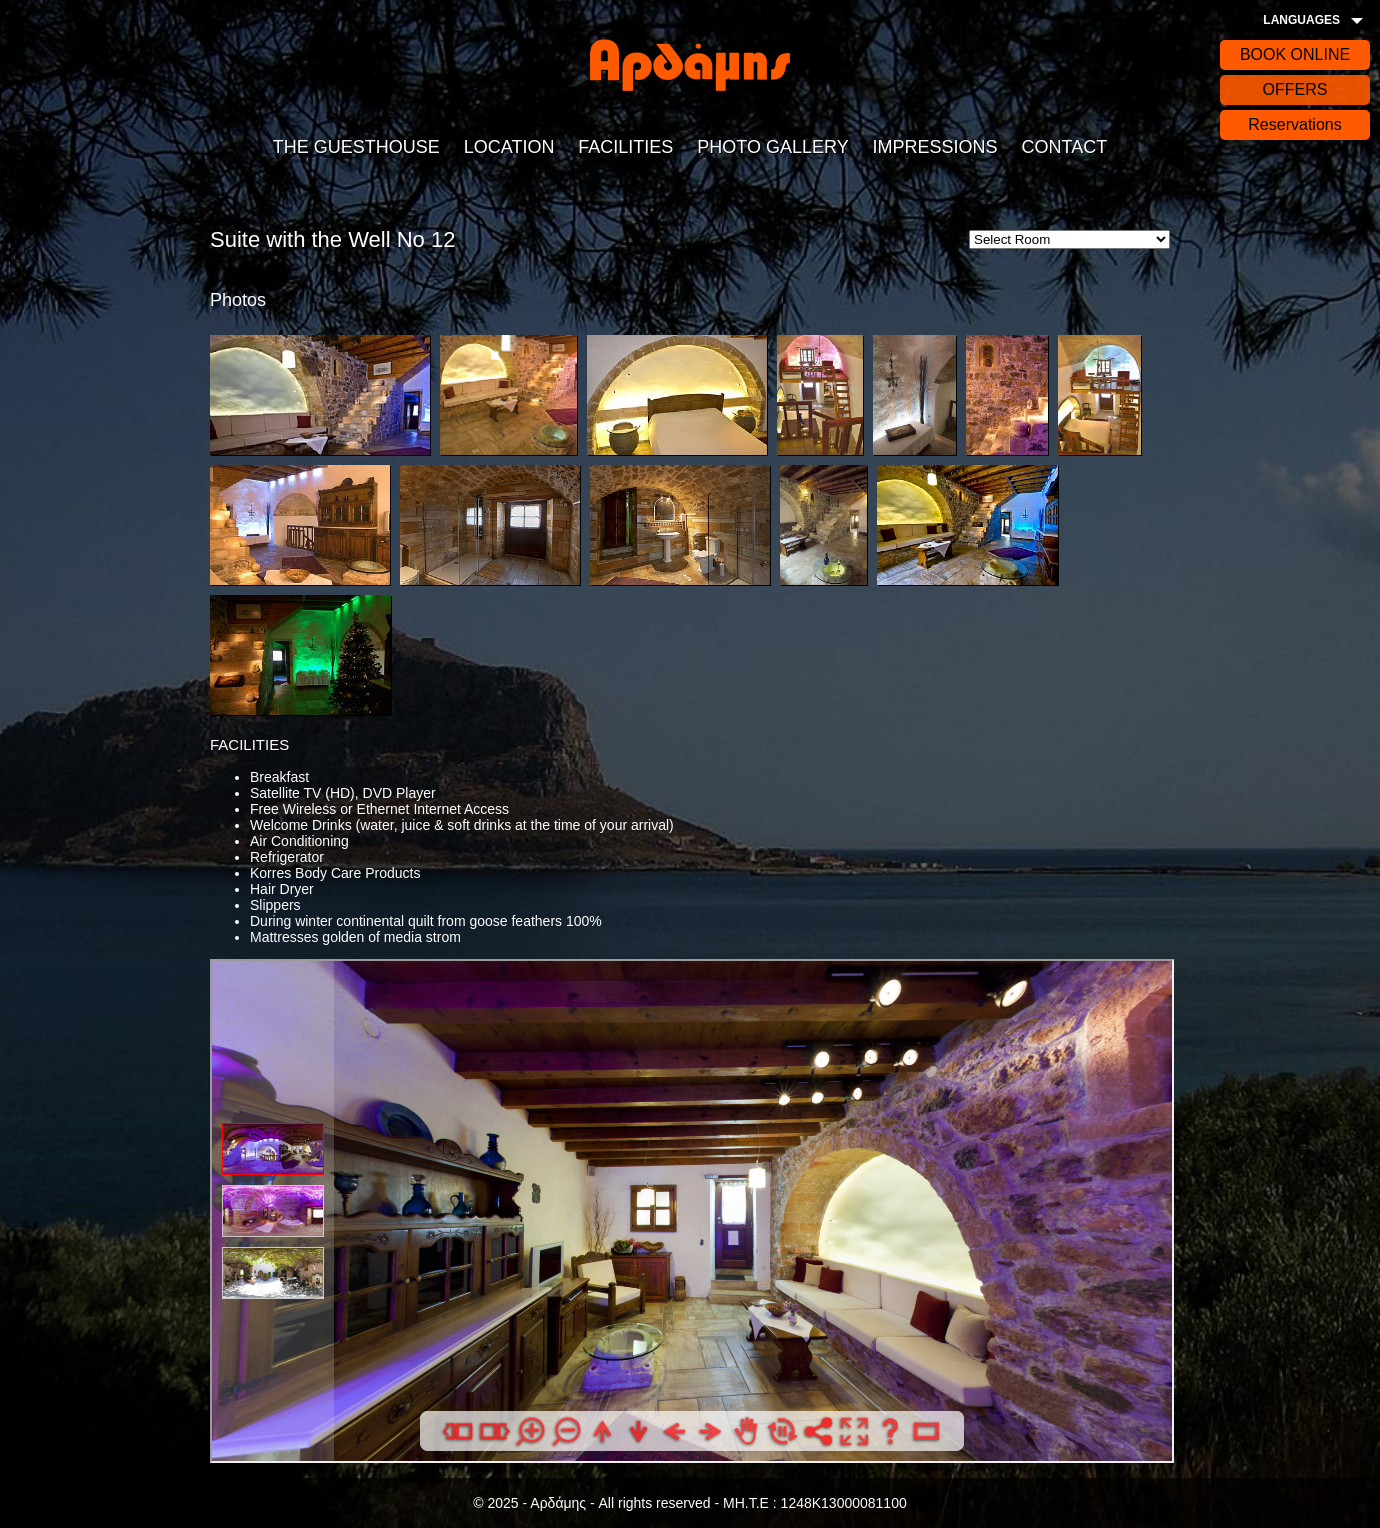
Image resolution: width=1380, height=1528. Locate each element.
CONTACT (1064, 147)
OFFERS (1295, 89)
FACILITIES (625, 147)
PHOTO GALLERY (772, 147)
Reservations (1294, 124)
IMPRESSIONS (935, 147)
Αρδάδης (690, 65)
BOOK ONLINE (1295, 54)
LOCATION (509, 147)
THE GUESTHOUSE (356, 147)
